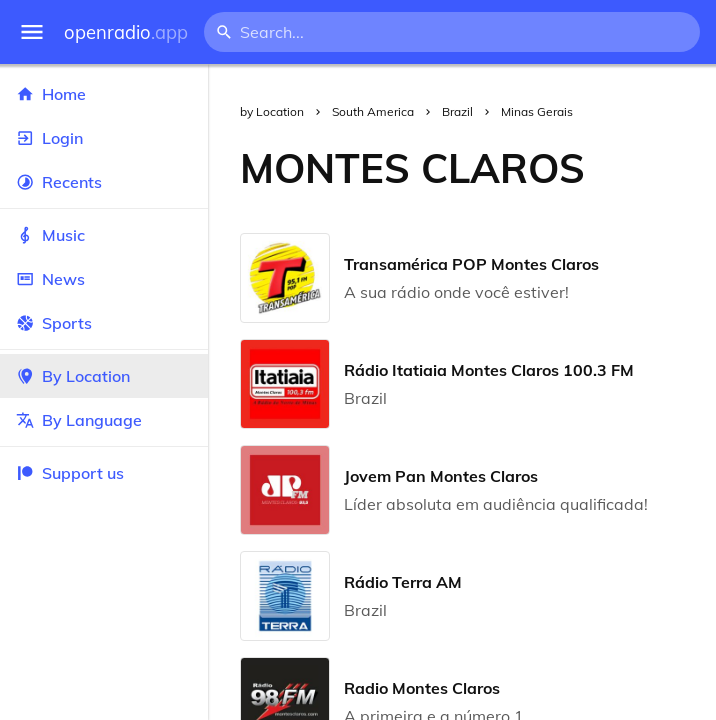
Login (104, 138)
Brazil (457, 111)
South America (373, 111)
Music (104, 235)
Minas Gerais (537, 111)
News (104, 279)
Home (104, 94)
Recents (104, 182)
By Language (104, 420)
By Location (104, 376)
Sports (104, 323)
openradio (126, 32)
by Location (272, 111)
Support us (70, 473)
